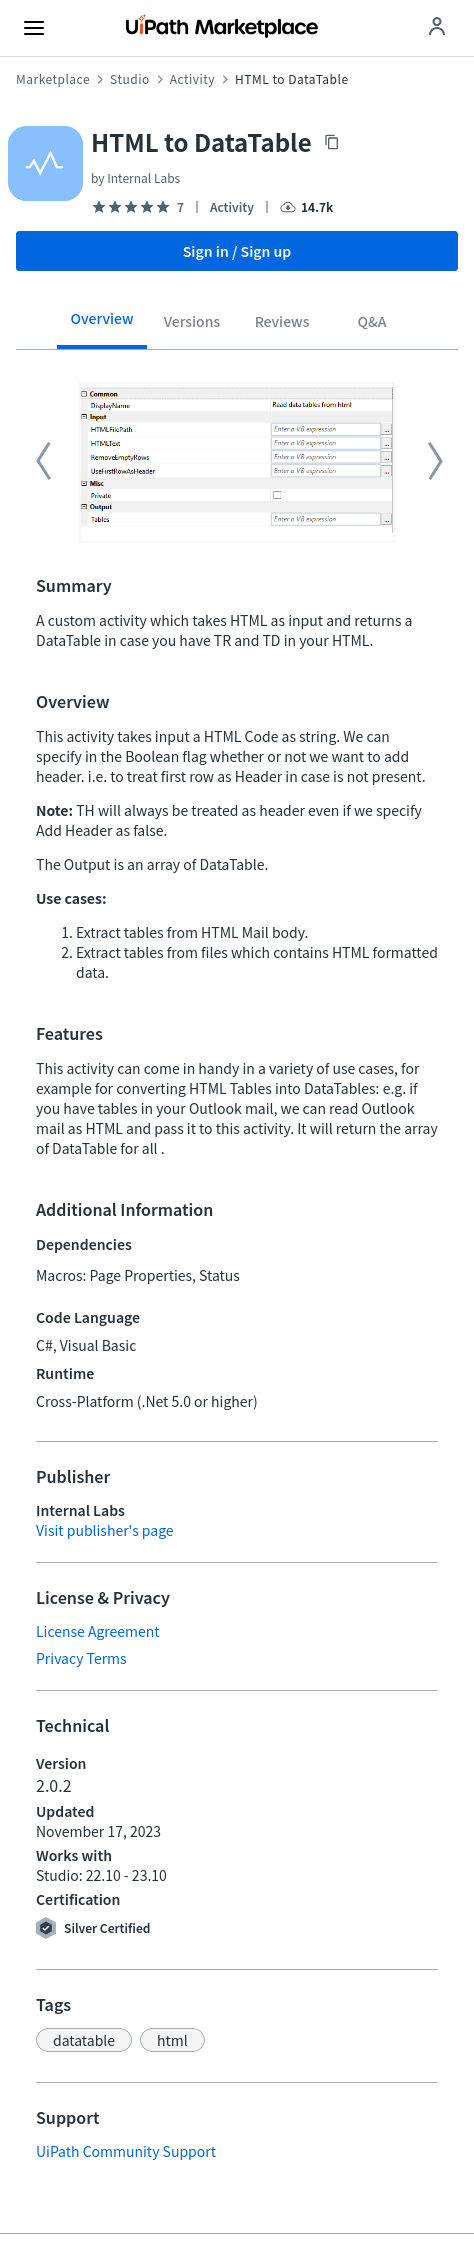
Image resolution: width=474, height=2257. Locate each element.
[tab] (102, 325)
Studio (130, 79)
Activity (192, 79)
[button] (84, 2040)
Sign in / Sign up (237, 251)
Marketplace (53, 79)
